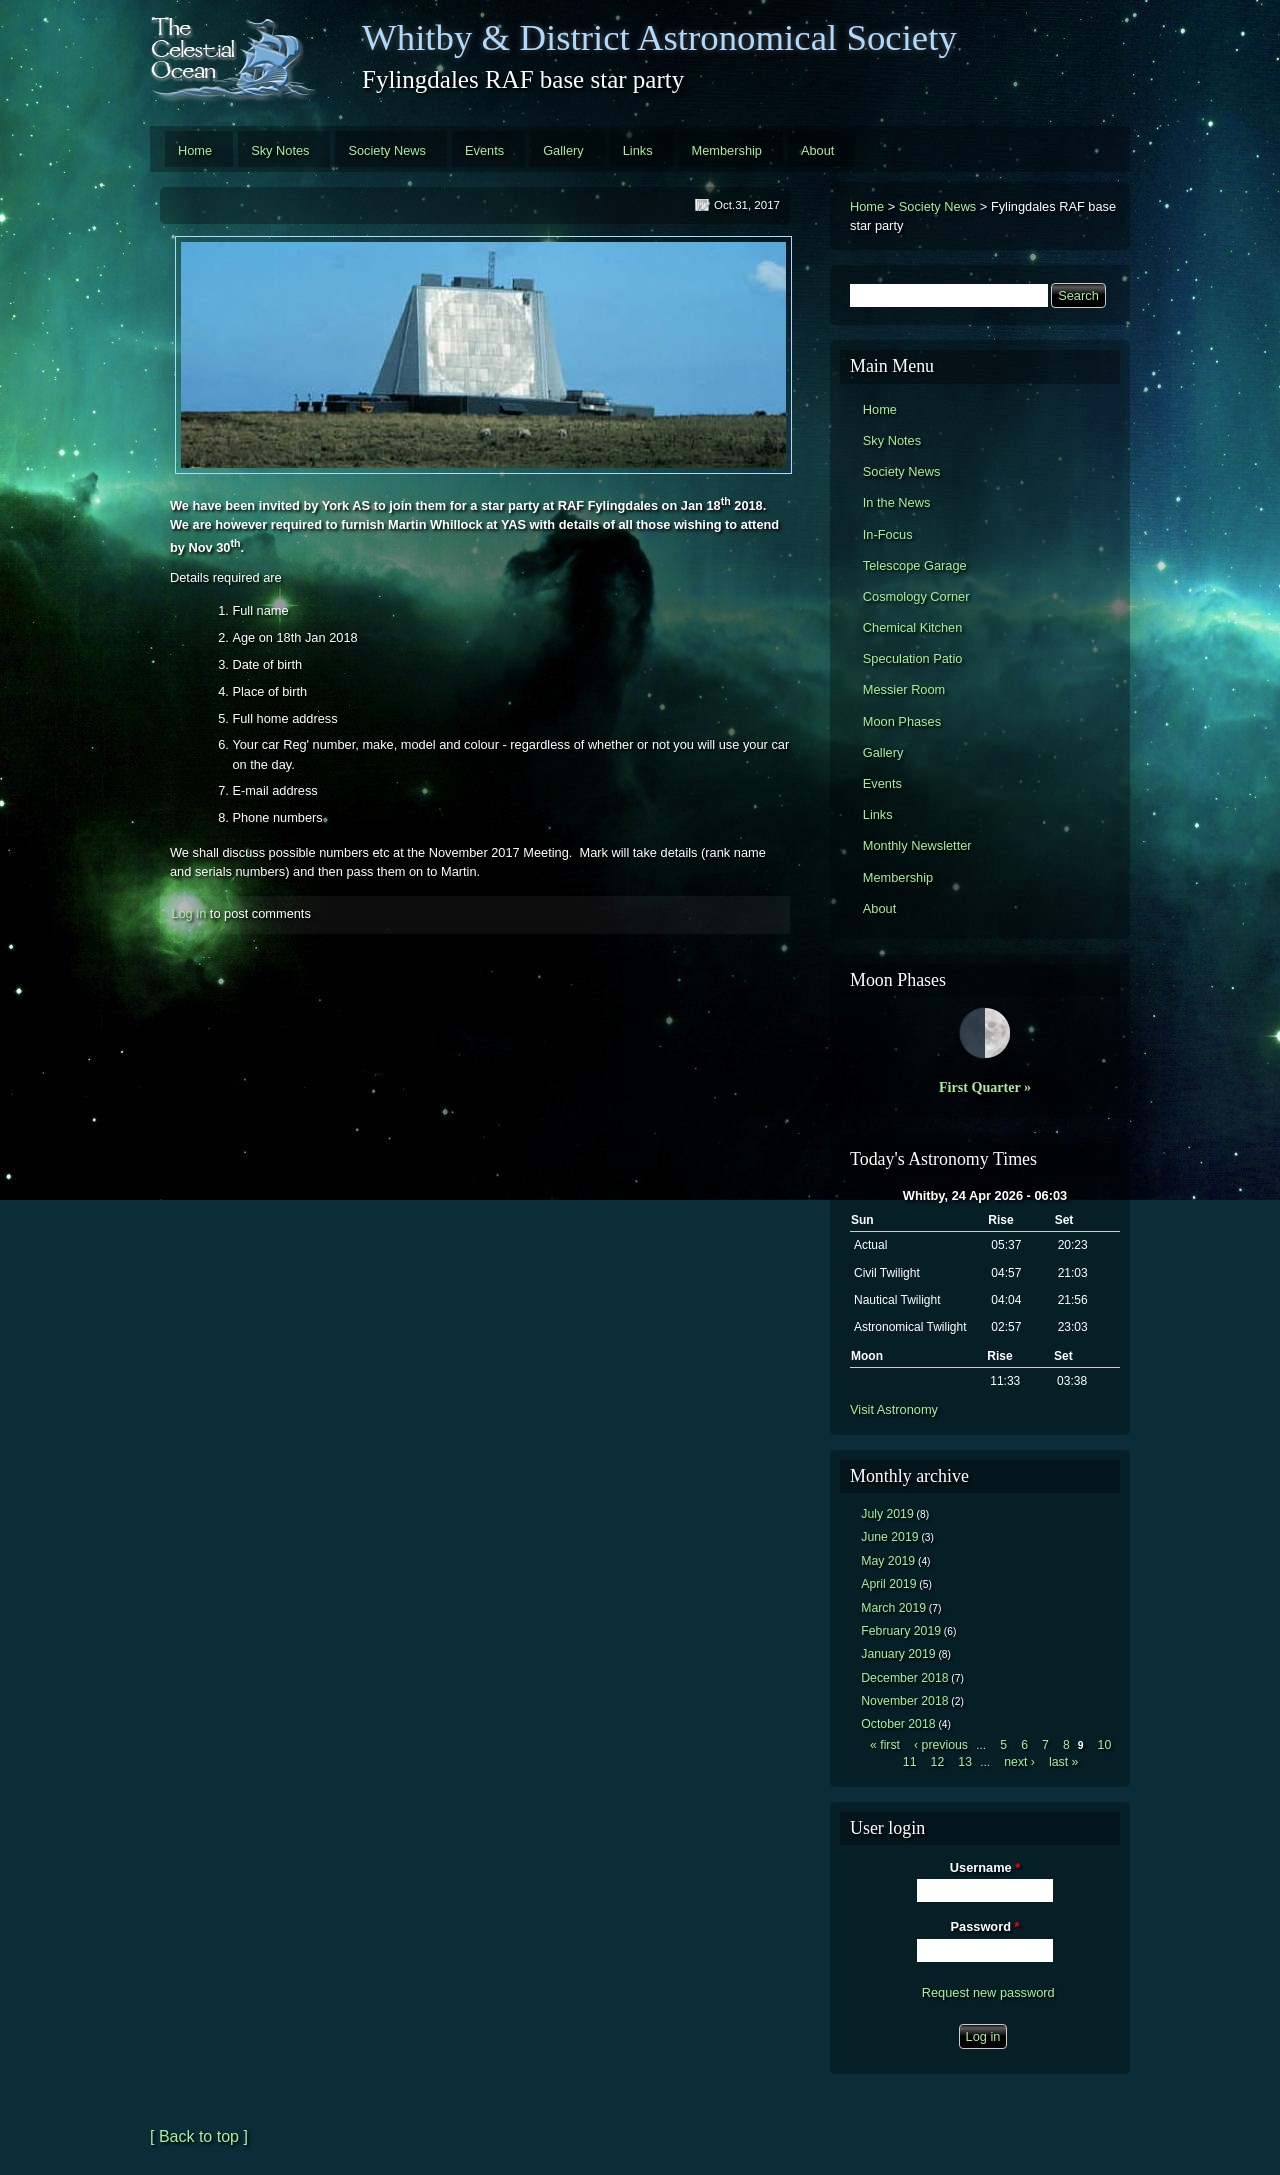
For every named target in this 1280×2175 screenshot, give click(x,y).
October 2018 (898, 1724)
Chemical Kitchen (913, 627)
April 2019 (888, 1584)
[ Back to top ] (199, 2136)
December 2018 (904, 1678)
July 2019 (887, 1514)
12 (938, 1762)
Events (484, 150)
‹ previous (941, 1745)
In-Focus (888, 534)
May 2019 (888, 1561)
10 (1105, 1745)
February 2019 (901, 1631)
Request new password (988, 1992)
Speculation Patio (913, 658)
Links (638, 150)
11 (910, 1762)
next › (1019, 1762)
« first (885, 1745)
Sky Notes (280, 150)
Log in (188, 913)
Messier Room (904, 689)
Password (985, 1926)
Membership (727, 150)
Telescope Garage (915, 565)
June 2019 (889, 1537)
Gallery (563, 150)
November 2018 (904, 1701)
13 (965, 1762)
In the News (897, 502)
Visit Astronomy (894, 1409)
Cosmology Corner (916, 596)
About (817, 150)
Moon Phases (902, 721)
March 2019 (893, 1608)
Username (985, 1867)
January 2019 (898, 1654)
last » (1063, 1762)
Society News (387, 150)
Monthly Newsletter (917, 845)
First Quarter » (985, 1087)
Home (195, 150)
